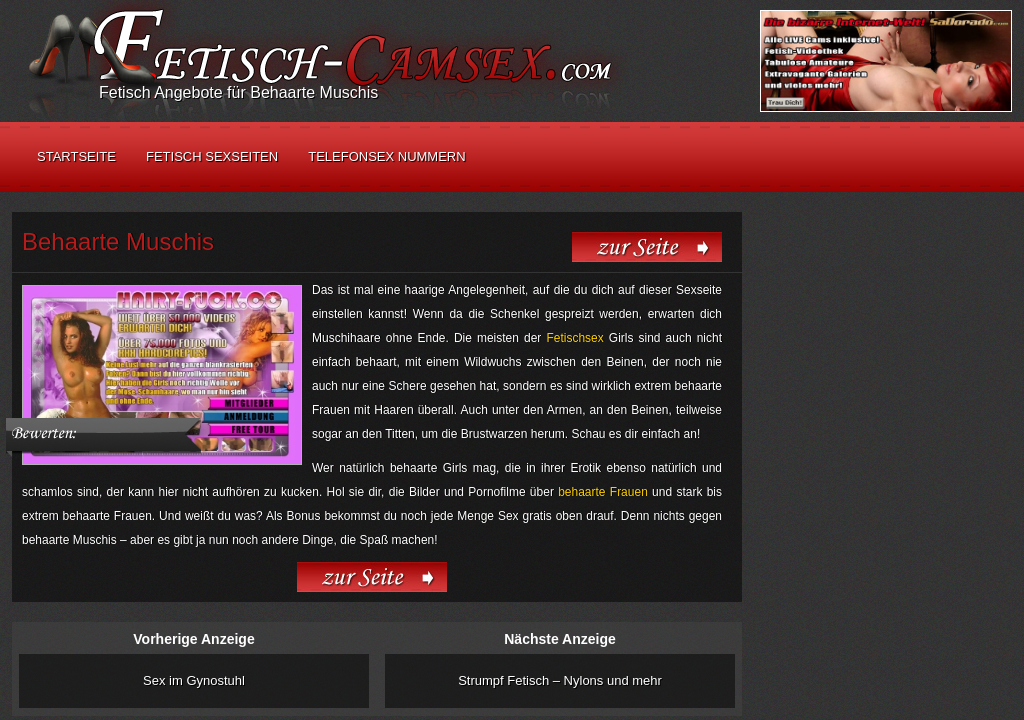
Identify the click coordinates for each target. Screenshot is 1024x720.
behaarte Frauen (603, 492)
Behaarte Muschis (118, 241)
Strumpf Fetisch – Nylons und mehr (560, 680)
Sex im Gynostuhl (194, 680)
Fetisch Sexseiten (212, 156)
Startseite (76, 156)
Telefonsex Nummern (386, 156)
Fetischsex (574, 338)
